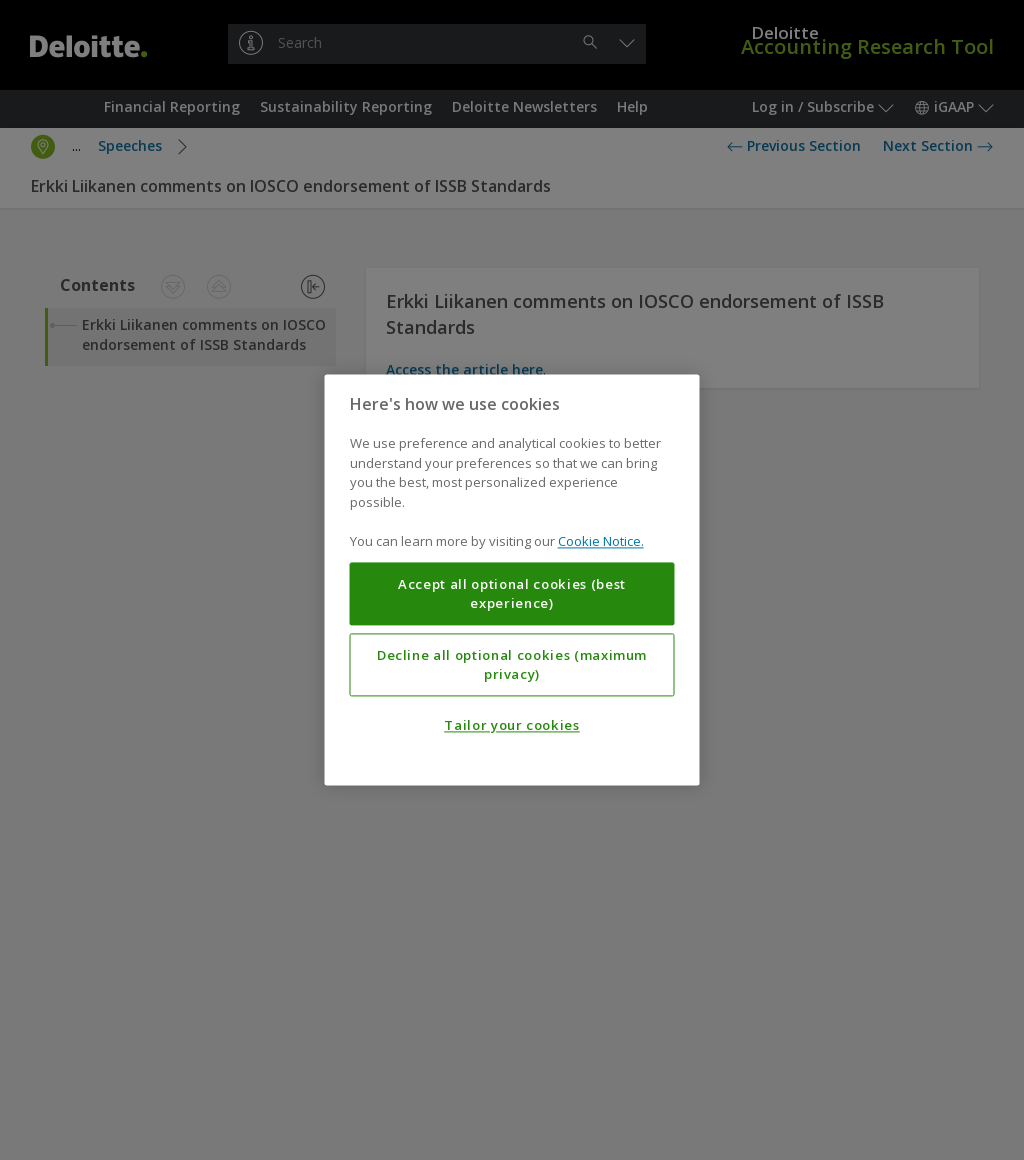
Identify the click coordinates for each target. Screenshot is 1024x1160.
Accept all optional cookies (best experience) (512, 594)
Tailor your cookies (511, 726)
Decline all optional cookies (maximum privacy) (512, 665)
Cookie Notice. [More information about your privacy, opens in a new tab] (601, 542)
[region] (512, 579)
